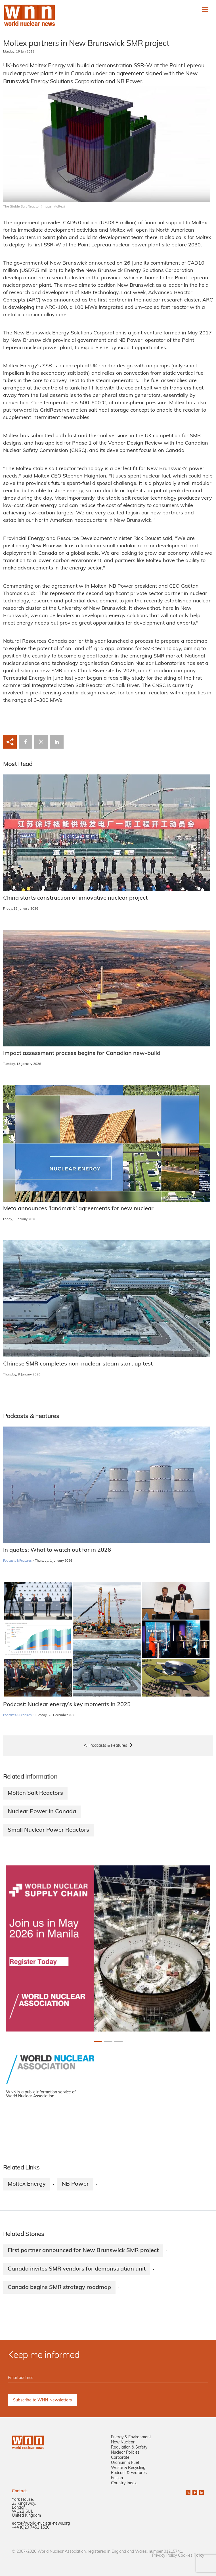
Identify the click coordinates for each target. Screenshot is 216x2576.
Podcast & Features (129, 2473)
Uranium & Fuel (125, 2463)
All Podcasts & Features (105, 1746)
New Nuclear (123, 2442)
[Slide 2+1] (118, 2041)
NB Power (75, 2184)
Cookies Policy (191, 2556)
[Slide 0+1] (98, 2041)
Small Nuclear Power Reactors (48, 1830)
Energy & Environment (131, 2437)
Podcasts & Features (17, 1561)
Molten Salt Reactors (35, 1793)
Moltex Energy (27, 2184)
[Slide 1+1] (108, 2041)
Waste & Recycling (128, 2468)
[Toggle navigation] (205, 9)
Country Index (124, 2483)
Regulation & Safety (129, 2447)
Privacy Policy (164, 2556)
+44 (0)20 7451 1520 (30, 2527)
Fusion (117, 2478)
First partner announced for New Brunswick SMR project (83, 2251)
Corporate (120, 2458)
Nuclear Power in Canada (42, 1812)
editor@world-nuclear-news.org (41, 2523)
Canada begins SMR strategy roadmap (59, 2287)
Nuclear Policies (125, 2453)
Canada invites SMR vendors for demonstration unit (77, 2269)
